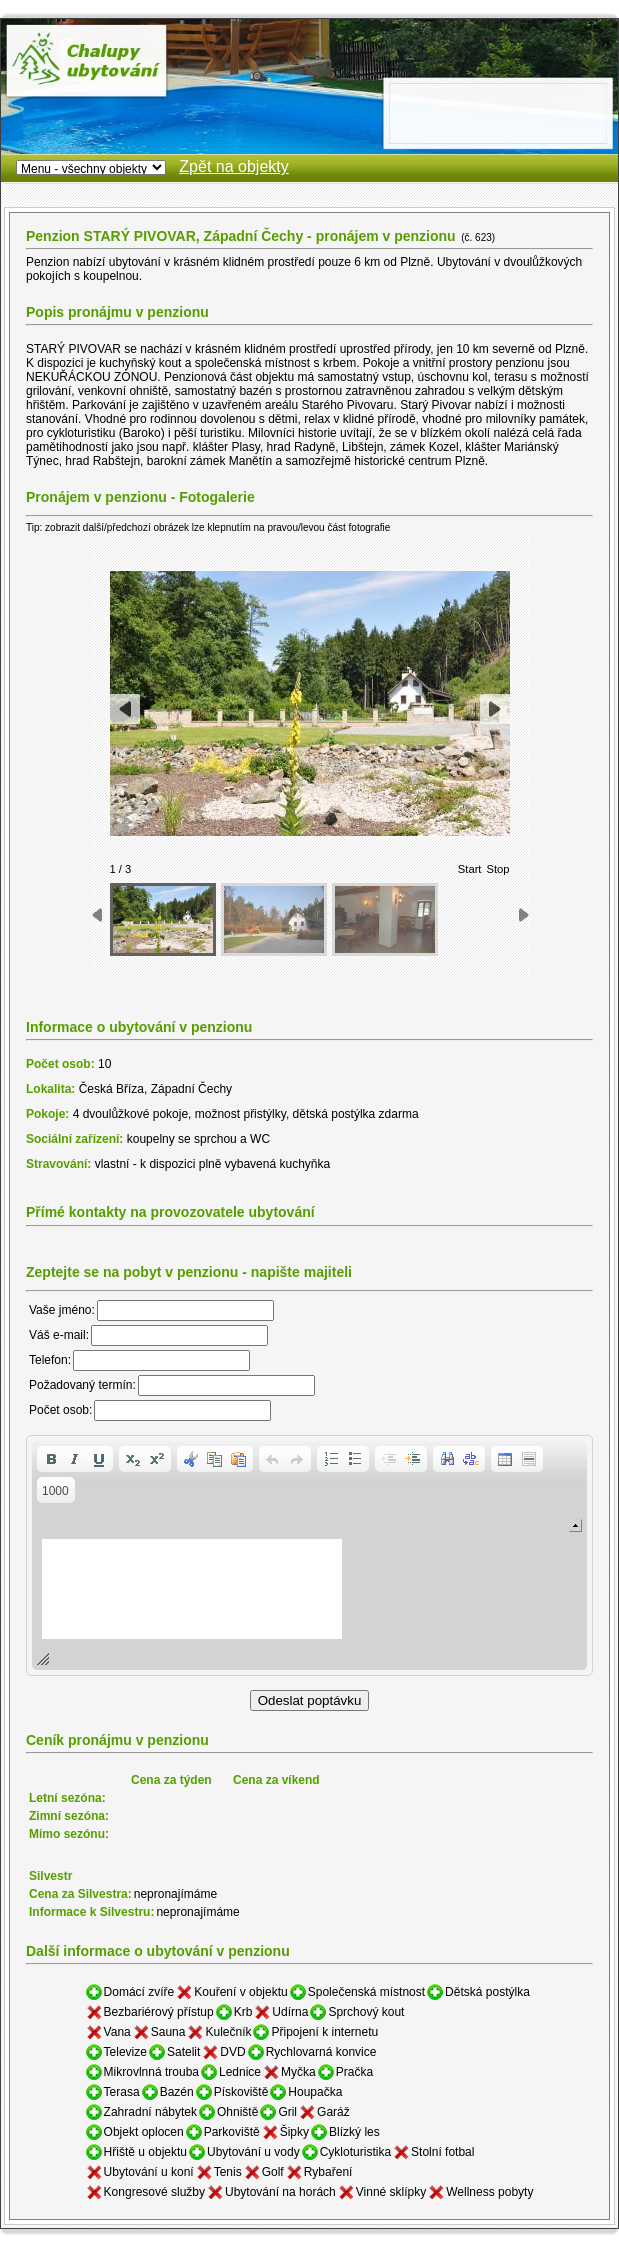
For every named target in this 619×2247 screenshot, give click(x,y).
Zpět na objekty (233, 166)
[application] (309, 1555)
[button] (51, 1459)
